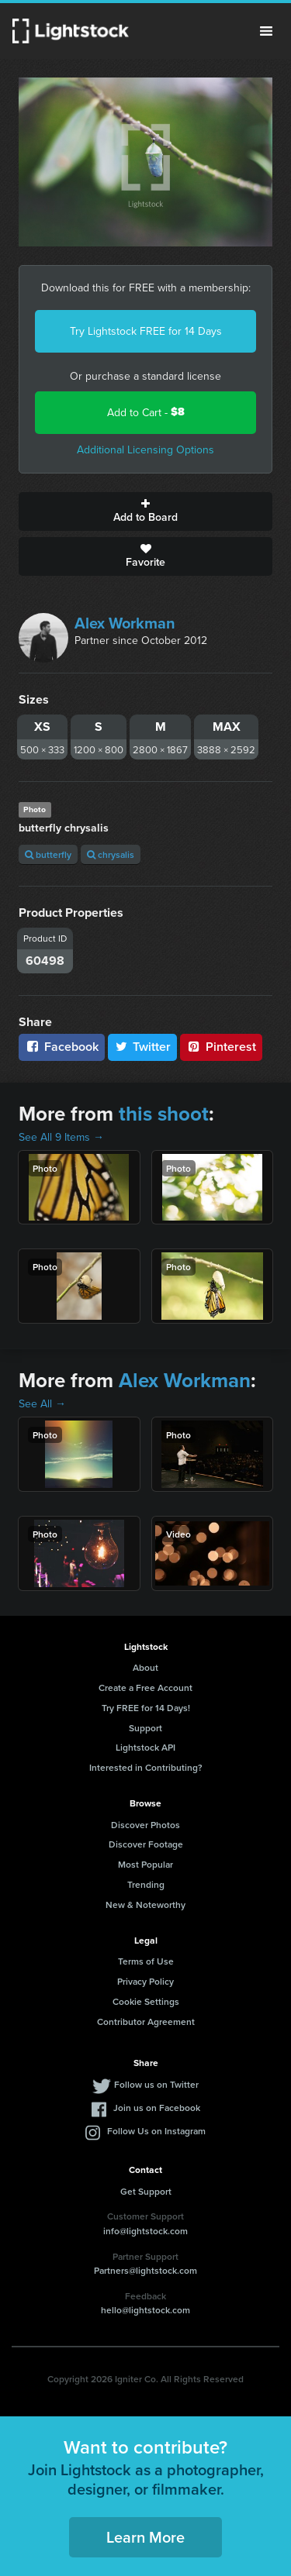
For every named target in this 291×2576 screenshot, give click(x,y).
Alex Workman (124, 622)
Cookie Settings (146, 2001)
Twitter (142, 1047)
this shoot (164, 1113)
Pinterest (221, 1047)
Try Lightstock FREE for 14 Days (146, 331)
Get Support (145, 2191)
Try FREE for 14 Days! (146, 1707)
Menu (266, 31)
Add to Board (145, 511)
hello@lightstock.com (145, 2309)
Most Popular (145, 1864)
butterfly (48, 854)
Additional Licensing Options (145, 449)
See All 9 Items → (61, 1137)
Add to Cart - (146, 412)
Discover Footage (146, 1844)
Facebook (62, 1047)
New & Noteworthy (145, 1904)
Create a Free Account (145, 1687)
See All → (42, 1403)
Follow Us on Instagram (156, 2130)
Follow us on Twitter (156, 2084)
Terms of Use (146, 1961)
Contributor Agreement (146, 2021)
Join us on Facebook (156, 2107)
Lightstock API (145, 1747)
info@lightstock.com (145, 2230)
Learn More (145, 2537)
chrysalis (110, 854)
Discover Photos (145, 1824)
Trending (146, 1884)
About (145, 1667)
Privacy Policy (145, 1981)
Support (145, 1727)
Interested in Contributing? (146, 1767)
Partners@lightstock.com (145, 2270)
